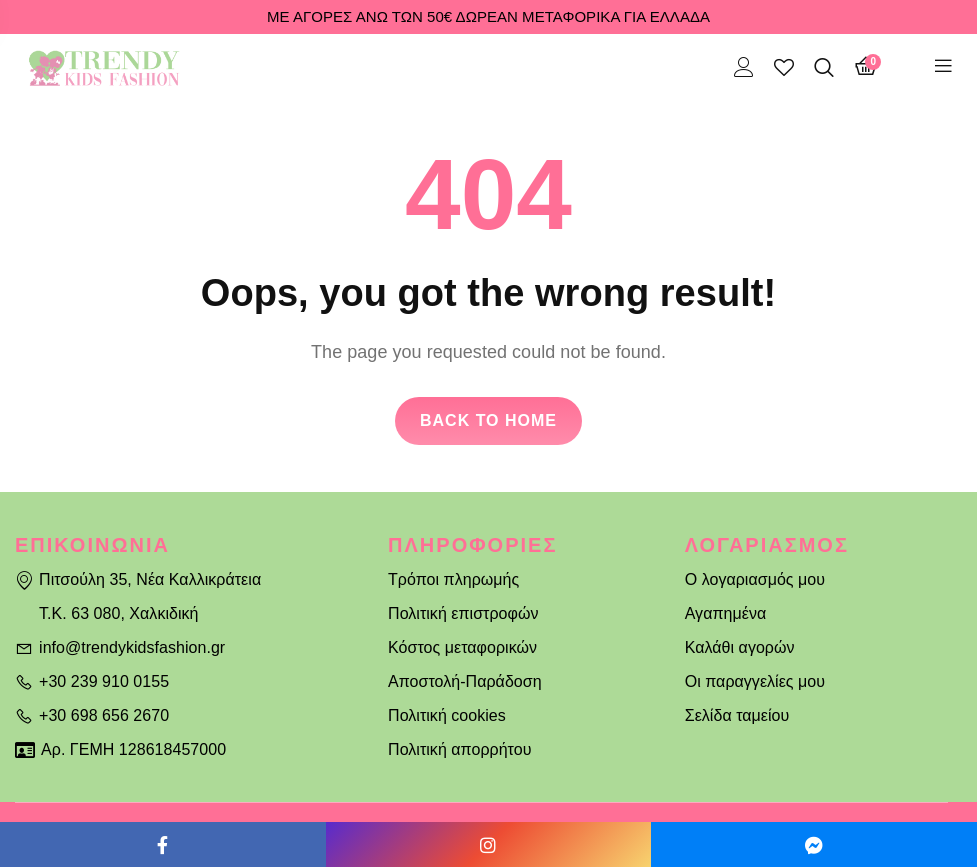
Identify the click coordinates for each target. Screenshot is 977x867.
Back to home (488, 420)
